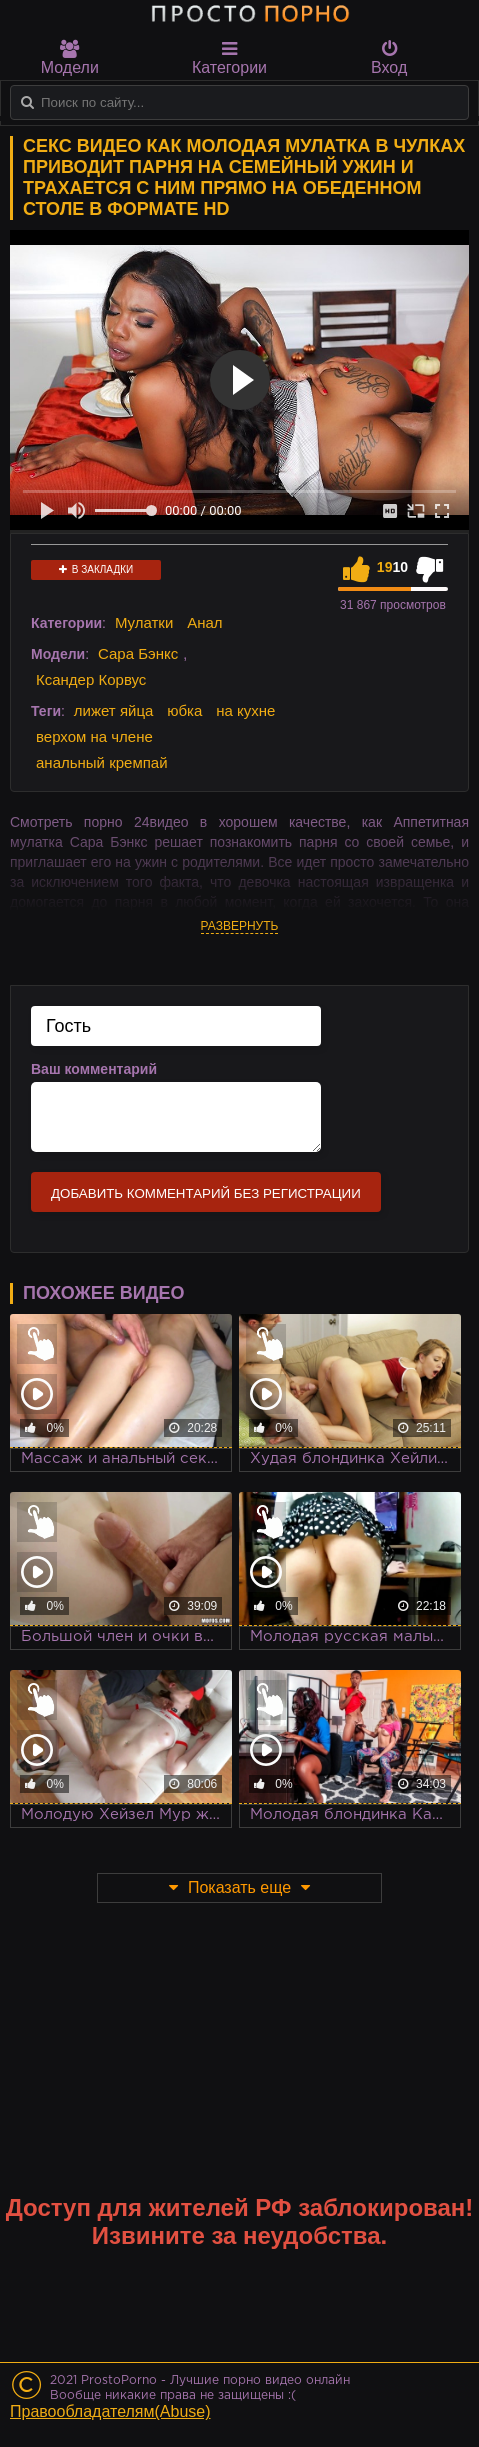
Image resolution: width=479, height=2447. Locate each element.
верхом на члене (94, 736)
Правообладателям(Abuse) (110, 2411)
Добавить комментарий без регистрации (206, 1193)
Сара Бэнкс (138, 653)
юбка (184, 710)
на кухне (245, 710)
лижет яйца (113, 710)
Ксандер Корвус (91, 679)
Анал (204, 622)
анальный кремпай (102, 762)
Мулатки (144, 622)
